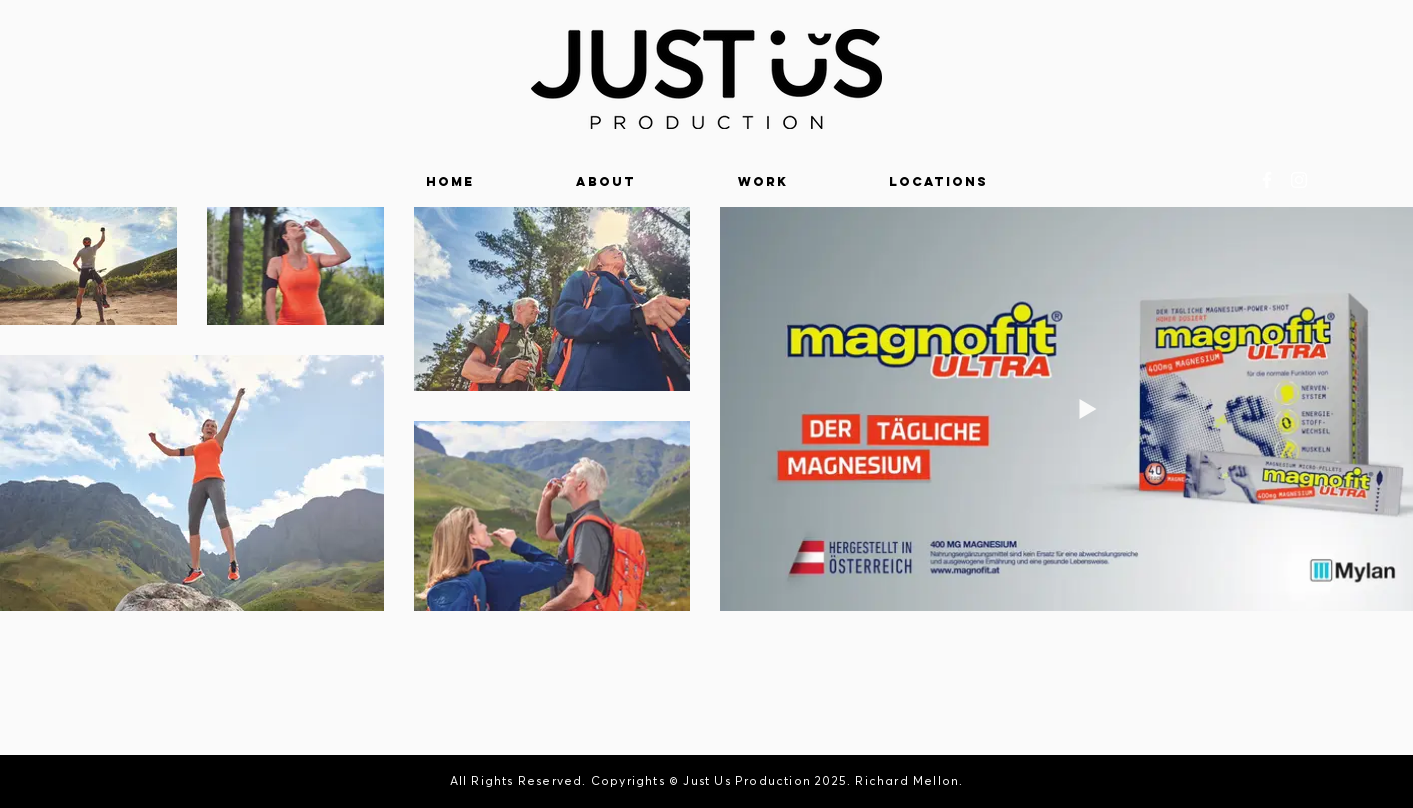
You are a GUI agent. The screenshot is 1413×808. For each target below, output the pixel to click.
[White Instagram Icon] (1299, 180)
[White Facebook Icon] (1267, 180)
